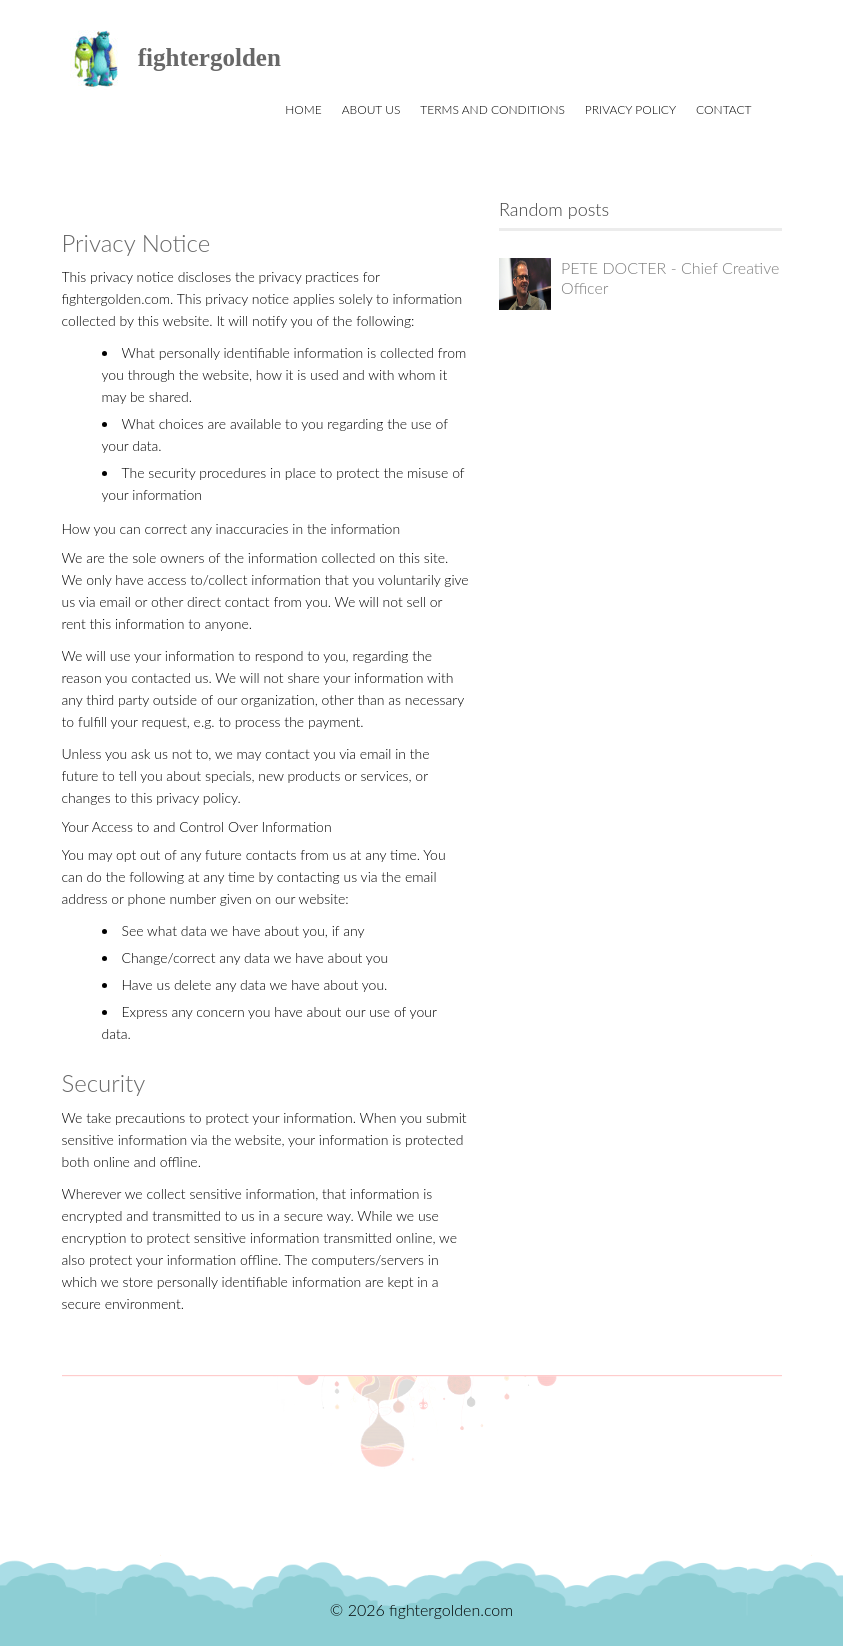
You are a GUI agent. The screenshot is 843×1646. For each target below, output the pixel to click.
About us (371, 109)
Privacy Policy (630, 109)
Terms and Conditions (492, 109)
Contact (723, 109)
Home (303, 109)
